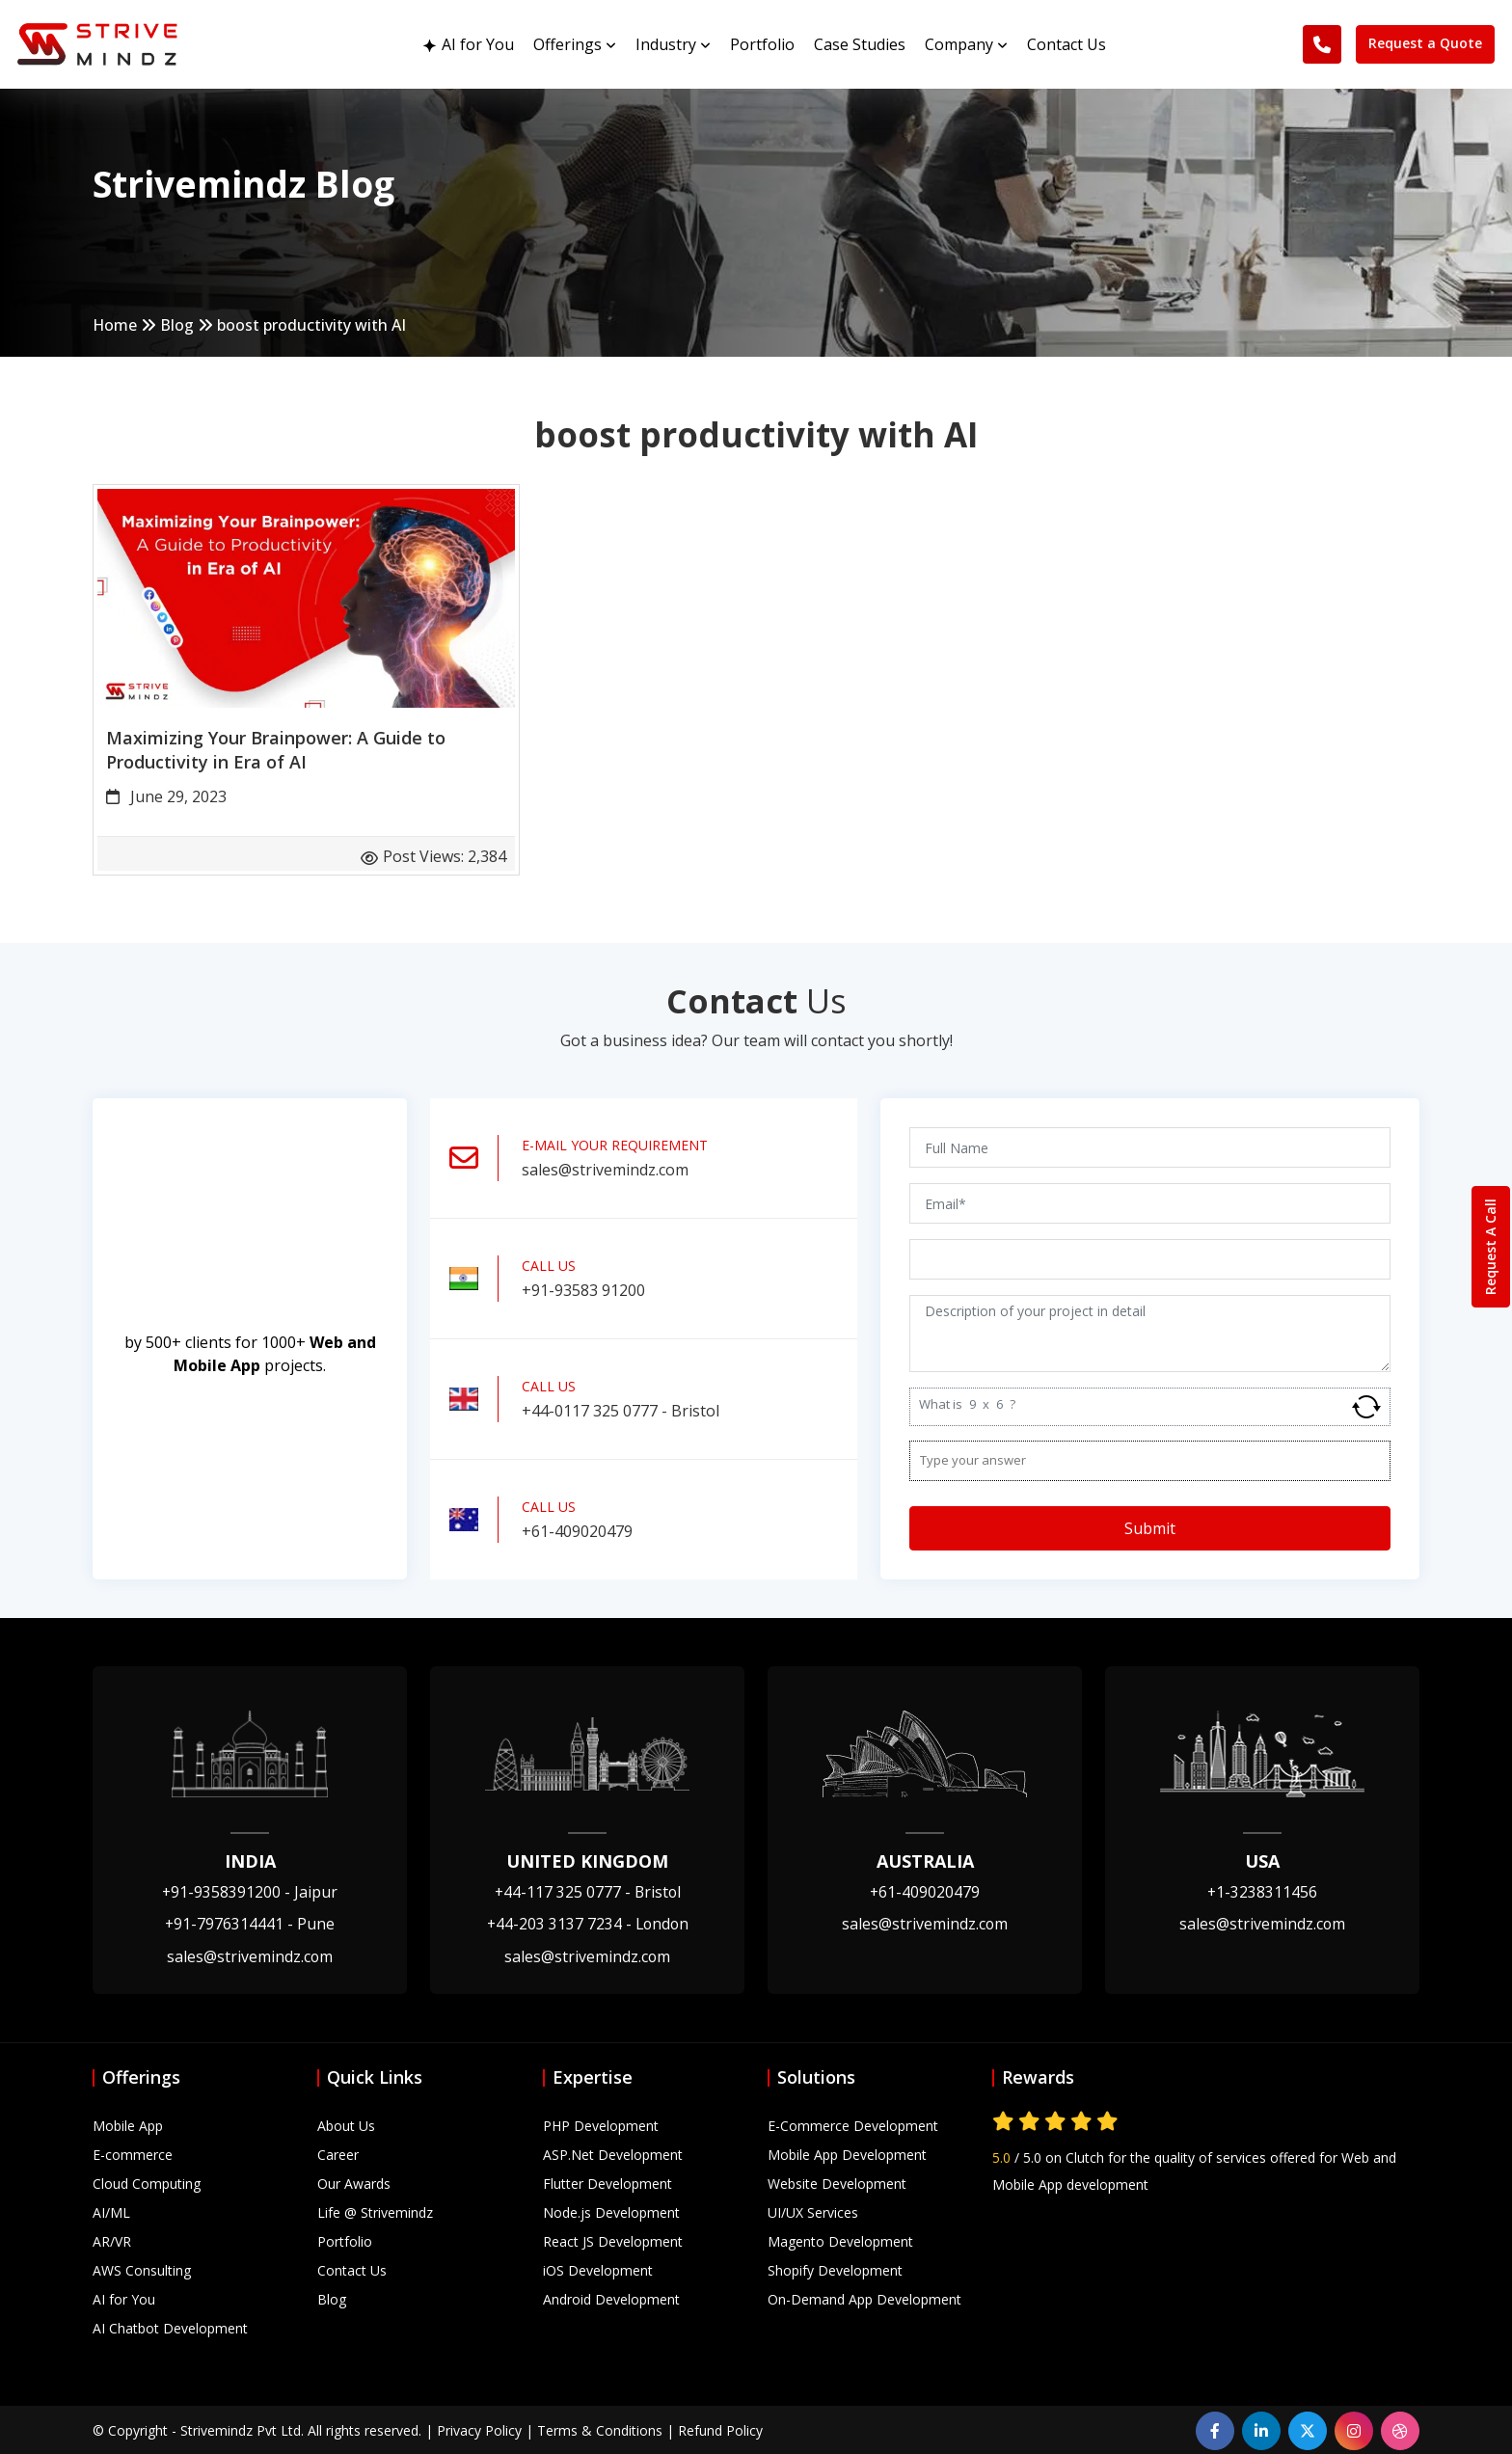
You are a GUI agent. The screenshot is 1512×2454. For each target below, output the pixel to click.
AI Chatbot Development (170, 2326)
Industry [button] (673, 40)
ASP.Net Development (613, 2153)
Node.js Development (611, 2210)
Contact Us (1066, 40)
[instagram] (1354, 2429)
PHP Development (601, 2124)
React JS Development (613, 2239)
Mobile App (128, 2124)
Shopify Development (835, 2268)
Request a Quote (1423, 39)
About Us (346, 2124)
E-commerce (133, 2153)
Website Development (837, 2181)
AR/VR (112, 2239)
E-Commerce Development (853, 2124)
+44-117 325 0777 (587, 1890)
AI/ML (111, 2210)
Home (115, 326)
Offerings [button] (574, 40)
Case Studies (859, 40)
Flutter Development (607, 2181)
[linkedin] (1261, 2429)
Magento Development (840, 2239)
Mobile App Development (847, 2153)
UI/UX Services (813, 2210)
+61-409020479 (577, 1530)
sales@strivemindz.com (605, 1168)
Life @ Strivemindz (375, 2210)
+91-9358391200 (250, 1890)
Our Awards (354, 2181)
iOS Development (598, 2268)
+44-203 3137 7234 (587, 1922)
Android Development (611, 2297)
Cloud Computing (147, 2181)
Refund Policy (720, 2428)
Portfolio (762, 40)
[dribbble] (1400, 2429)
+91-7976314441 (250, 1922)
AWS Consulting (142, 2268)
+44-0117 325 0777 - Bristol (620, 1409)
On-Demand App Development (864, 2297)
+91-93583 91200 (583, 1289)
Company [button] (966, 40)
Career (338, 2153)
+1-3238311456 (1262, 1890)
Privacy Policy (479, 2428)
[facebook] (1215, 2429)
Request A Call (1490, 1247)
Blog (178, 326)
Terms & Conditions (599, 2428)
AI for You (468, 40)
